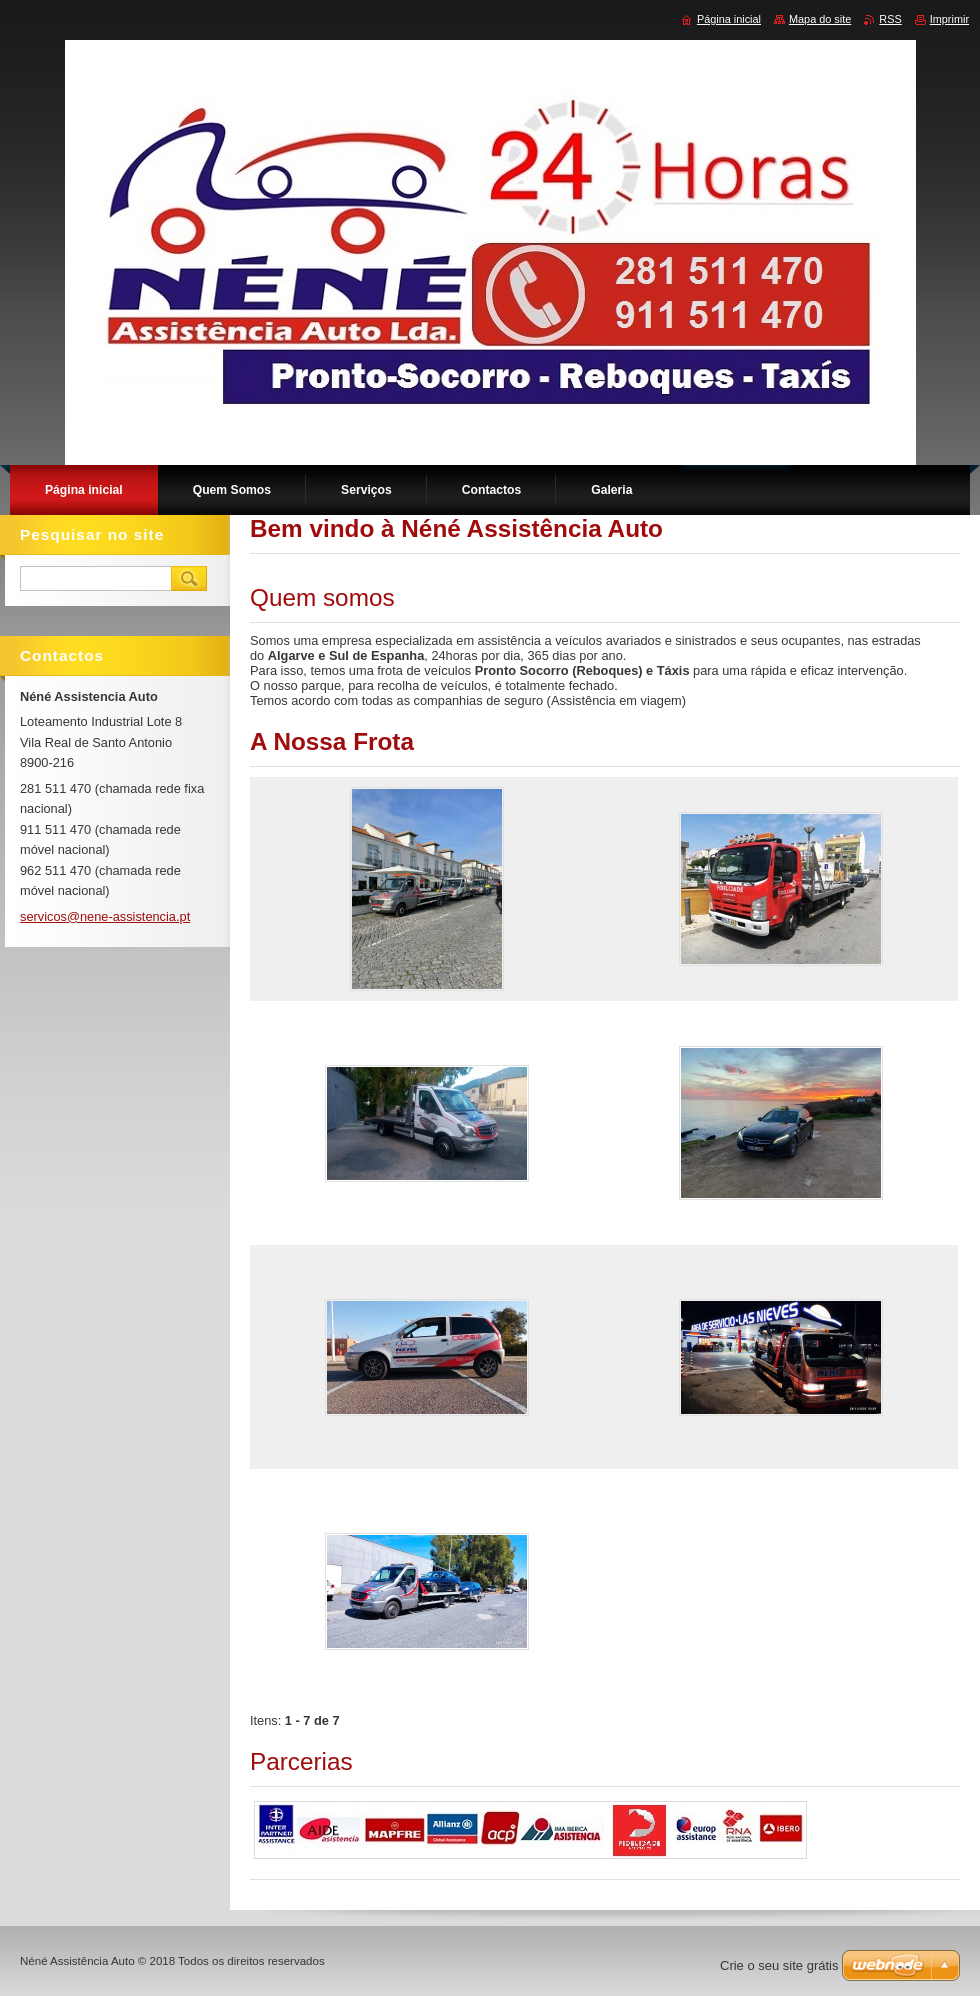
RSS (890, 19)
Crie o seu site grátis (779, 1965)
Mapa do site (820, 19)
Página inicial (729, 19)
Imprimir (949, 19)
